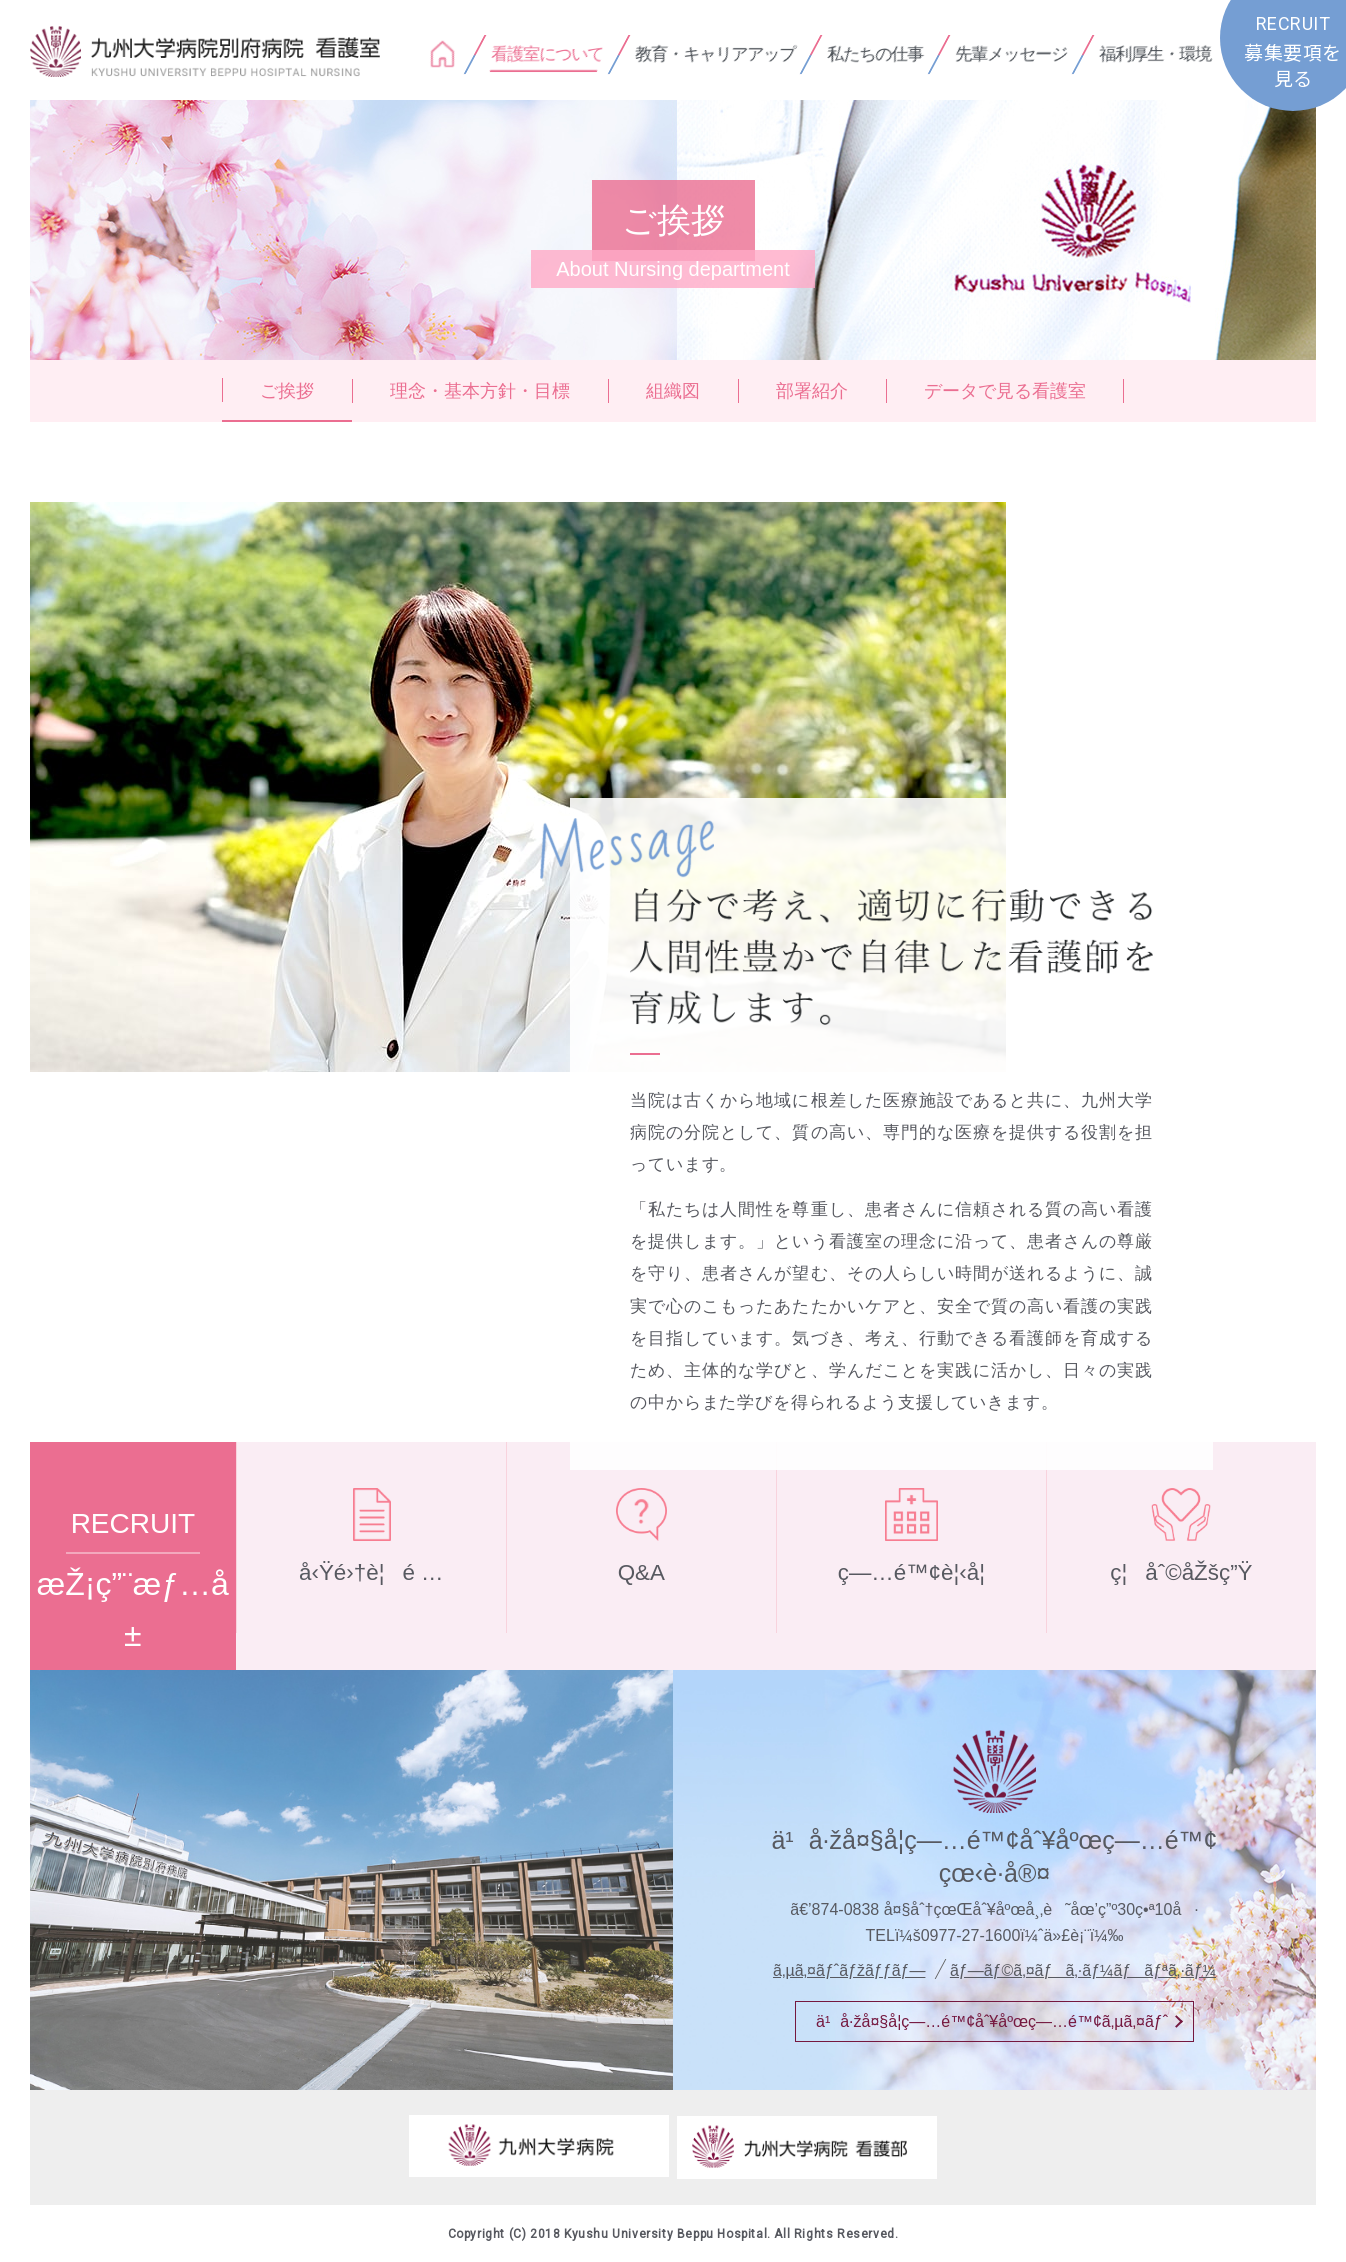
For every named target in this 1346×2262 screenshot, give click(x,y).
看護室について (547, 54)
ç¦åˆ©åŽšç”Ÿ (1181, 1597)
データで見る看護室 (1005, 391)
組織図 (673, 391)
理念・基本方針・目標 (480, 391)
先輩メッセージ (1011, 54)
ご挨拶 (287, 391)
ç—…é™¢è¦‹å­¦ (911, 1597)
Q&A (641, 1597)
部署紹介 (812, 391)
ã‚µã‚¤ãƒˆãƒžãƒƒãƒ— (849, 1970)
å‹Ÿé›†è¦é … (371, 1597)
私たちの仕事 (875, 54)
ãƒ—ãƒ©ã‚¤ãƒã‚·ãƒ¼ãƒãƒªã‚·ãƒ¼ (1083, 1970)
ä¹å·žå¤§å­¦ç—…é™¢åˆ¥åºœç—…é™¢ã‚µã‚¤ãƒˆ (992, 2021)
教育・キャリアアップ (715, 54)
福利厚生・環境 (1155, 54)
